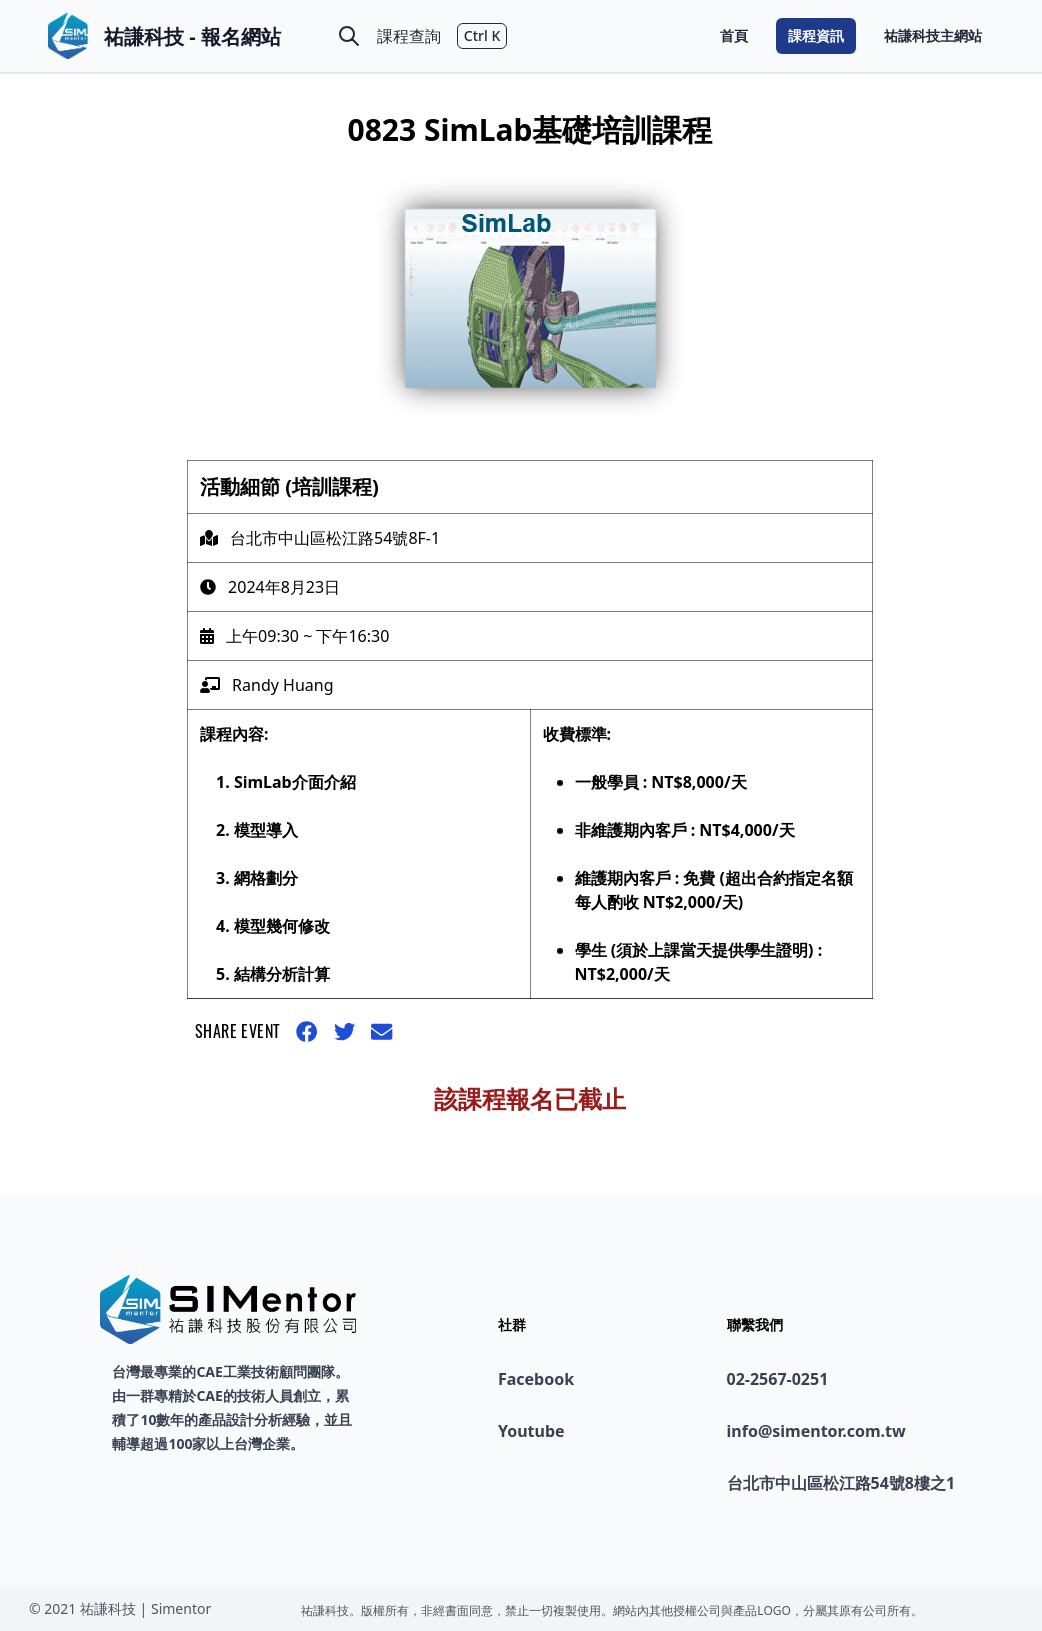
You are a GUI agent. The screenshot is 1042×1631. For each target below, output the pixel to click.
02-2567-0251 (778, 1379)
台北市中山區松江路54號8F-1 (335, 538)
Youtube (531, 1431)
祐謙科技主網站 (933, 35)
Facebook (536, 1379)
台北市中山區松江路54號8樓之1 (841, 1483)
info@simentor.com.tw (816, 1431)
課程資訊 (816, 35)
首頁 (734, 35)
